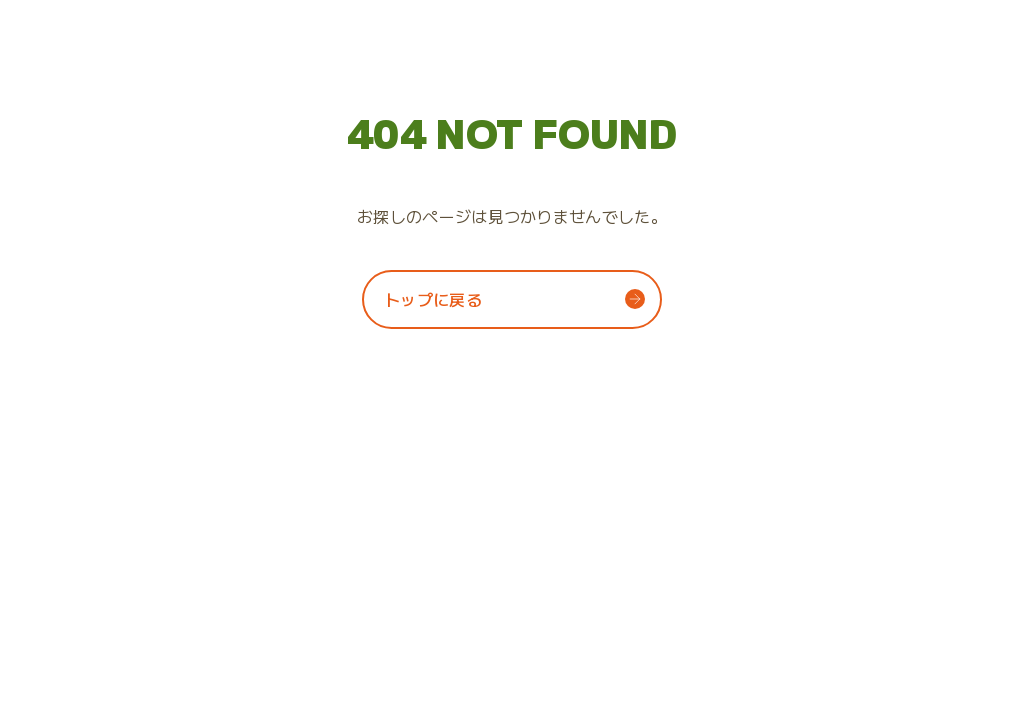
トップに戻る (433, 299)
